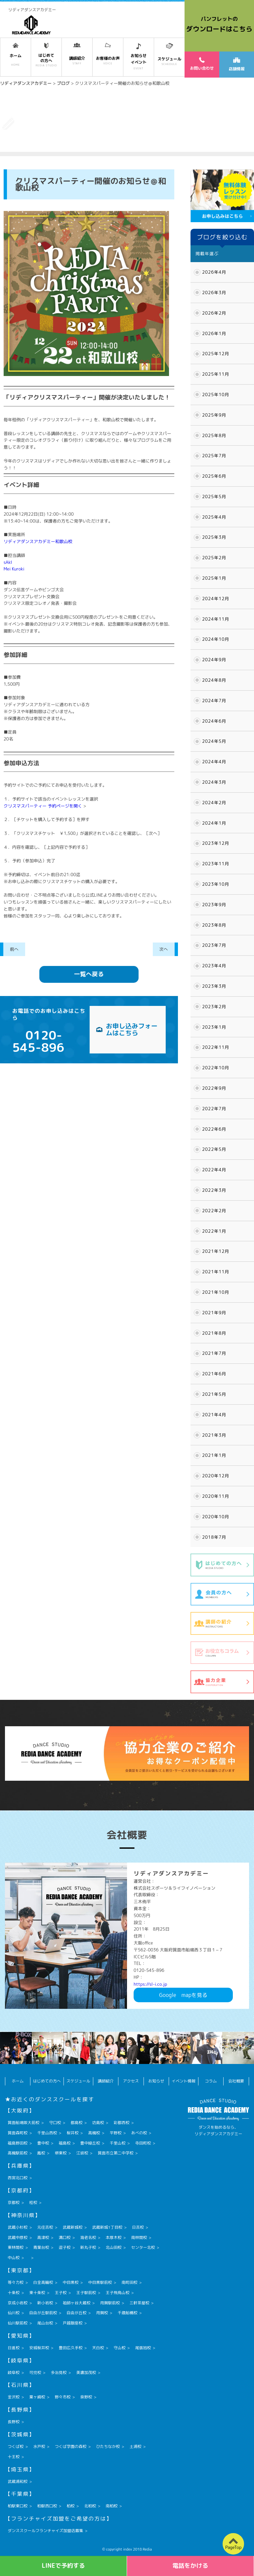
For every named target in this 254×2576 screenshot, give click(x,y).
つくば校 (15, 2446)
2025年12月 (215, 354)
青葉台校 (41, 2247)
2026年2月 (214, 313)
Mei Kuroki (14, 569)
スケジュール (78, 2081)
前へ (14, 949)
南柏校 (111, 2506)
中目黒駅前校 (100, 2282)
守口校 (55, 2122)
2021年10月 (215, 1292)
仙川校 (14, 2313)
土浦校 (135, 2446)
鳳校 (41, 2153)
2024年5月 (214, 741)
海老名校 (88, 2237)
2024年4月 (214, 762)
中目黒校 (70, 2282)
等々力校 (15, 2282)
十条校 (14, 2292)
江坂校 (82, 2153)
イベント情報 (183, 2081)
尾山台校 (45, 2323)
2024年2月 (214, 803)
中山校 (14, 2257)
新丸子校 (88, 2247)
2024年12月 (215, 598)
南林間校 (139, 2237)
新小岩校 (45, 2303)
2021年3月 (214, 1435)
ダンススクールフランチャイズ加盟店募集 (45, 2530)
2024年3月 (214, 782)
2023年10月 (215, 884)
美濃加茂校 (86, 2372)
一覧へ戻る (89, 974)
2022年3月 (214, 1190)
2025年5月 (214, 496)
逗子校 (64, 2247)
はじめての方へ (47, 2081)
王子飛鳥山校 (117, 2292)
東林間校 (15, 2247)
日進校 (14, 2348)
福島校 (64, 2143)
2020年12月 (215, 1476)
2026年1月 (214, 333)
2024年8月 (214, 680)
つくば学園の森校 (70, 2446)
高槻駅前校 (17, 2153)
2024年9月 (214, 660)
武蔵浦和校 (17, 2481)
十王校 (14, 2456)
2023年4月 (214, 966)
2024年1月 (214, 823)
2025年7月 (214, 456)
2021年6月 (214, 1374)
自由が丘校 (76, 2313)
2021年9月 (214, 1313)
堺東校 (60, 2153)
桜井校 (72, 2133)
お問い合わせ (202, 63)
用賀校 (102, 2313)
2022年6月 (214, 1129)
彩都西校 (121, 2122)
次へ (163, 949)
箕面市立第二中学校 (115, 2153)
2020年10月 (215, 1517)
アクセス (131, 2081)
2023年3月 (214, 986)
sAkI (8, 562)
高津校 (43, 2237)
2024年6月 (214, 721)
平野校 (115, 2133)
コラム (211, 2081)
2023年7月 (214, 945)
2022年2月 (214, 1211)
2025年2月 (214, 558)
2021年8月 (214, 1333)
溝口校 (64, 2237)
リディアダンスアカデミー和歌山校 (38, 541)
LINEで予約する (63, 2565)
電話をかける (190, 2565)
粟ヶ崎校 (37, 2397)
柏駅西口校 (47, 2506)
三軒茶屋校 (139, 2303)
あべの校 (139, 2133)
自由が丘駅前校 (43, 2313)
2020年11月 (215, 1496)
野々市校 (62, 2397)
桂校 (33, 2202)
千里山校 (117, 2143)
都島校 (76, 2122)
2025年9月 (214, 415)
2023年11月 (215, 864)
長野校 (14, 2421)
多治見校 (58, 2372)
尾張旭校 (143, 2348)
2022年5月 (214, 1149)
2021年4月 (214, 1415)
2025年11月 (215, 374)
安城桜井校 (39, 2348)
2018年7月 (214, 1537)
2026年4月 (214, 272)
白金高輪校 (43, 2282)
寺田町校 (143, 2143)
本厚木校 (113, 2237)
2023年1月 (214, 1027)
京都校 (14, 2202)
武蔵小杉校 (17, 2227)
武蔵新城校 (72, 2227)
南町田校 (129, 2282)
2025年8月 (214, 435)
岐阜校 (14, 2372)
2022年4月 (214, 1170)
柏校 (70, 2506)
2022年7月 (214, 1109)
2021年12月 (215, 1251)
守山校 (119, 2348)
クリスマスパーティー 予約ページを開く (43, 806)
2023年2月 (214, 1007)
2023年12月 (215, 843)
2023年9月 (214, 905)
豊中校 (43, 2143)
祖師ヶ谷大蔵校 (76, 2303)
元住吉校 (45, 2227)
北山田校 (113, 2247)
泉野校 (86, 2397)
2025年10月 (215, 394)
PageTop (233, 2547)
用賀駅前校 (110, 2303)
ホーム (18, 2081)
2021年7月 (214, 1353)
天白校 (98, 2348)
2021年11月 (215, 1272)
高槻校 (94, 2133)
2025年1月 (214, 578)
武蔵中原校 (17, 2237)
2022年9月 (214, 1088)
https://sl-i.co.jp (150, 1984)
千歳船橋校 (127, 2313)
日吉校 (138, 2227)
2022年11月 (215, 1047)
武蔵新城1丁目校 (107, 2227)
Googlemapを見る (183, 1995)
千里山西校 (47, 2133)
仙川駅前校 (17, 2323)
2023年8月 (214, 925)
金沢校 (14, 2397)
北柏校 (90, 2506)
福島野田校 (17, 2143)
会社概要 (236, 2081)
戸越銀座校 (72, 2323)
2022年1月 (214, 1231)
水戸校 (39, 2446)
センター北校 (143, 2247)
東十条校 (37, 2292)
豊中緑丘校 (90, 2143)
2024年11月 (215, 619)
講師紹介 (105, 2081)
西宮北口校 (17, 2178)
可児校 (35, 2372)
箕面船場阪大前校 (23, 2122)
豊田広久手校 (70, 2348)
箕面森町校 (17, 2133)
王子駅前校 (86, 2292)
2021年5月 (214, 1394)
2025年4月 (214, 517)
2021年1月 (214, 1455)
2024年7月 (214, 701)
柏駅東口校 (17, 2506)
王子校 (60, 2292)
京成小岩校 (17, 2303)
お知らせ (156, 2081)
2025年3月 (214, 537)
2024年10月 (215, 639)
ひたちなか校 (108, 2446)
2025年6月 (214, 476)
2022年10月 (215, 1068)
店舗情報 (236, 64)
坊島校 (98, 2122)
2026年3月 (214, 292)
